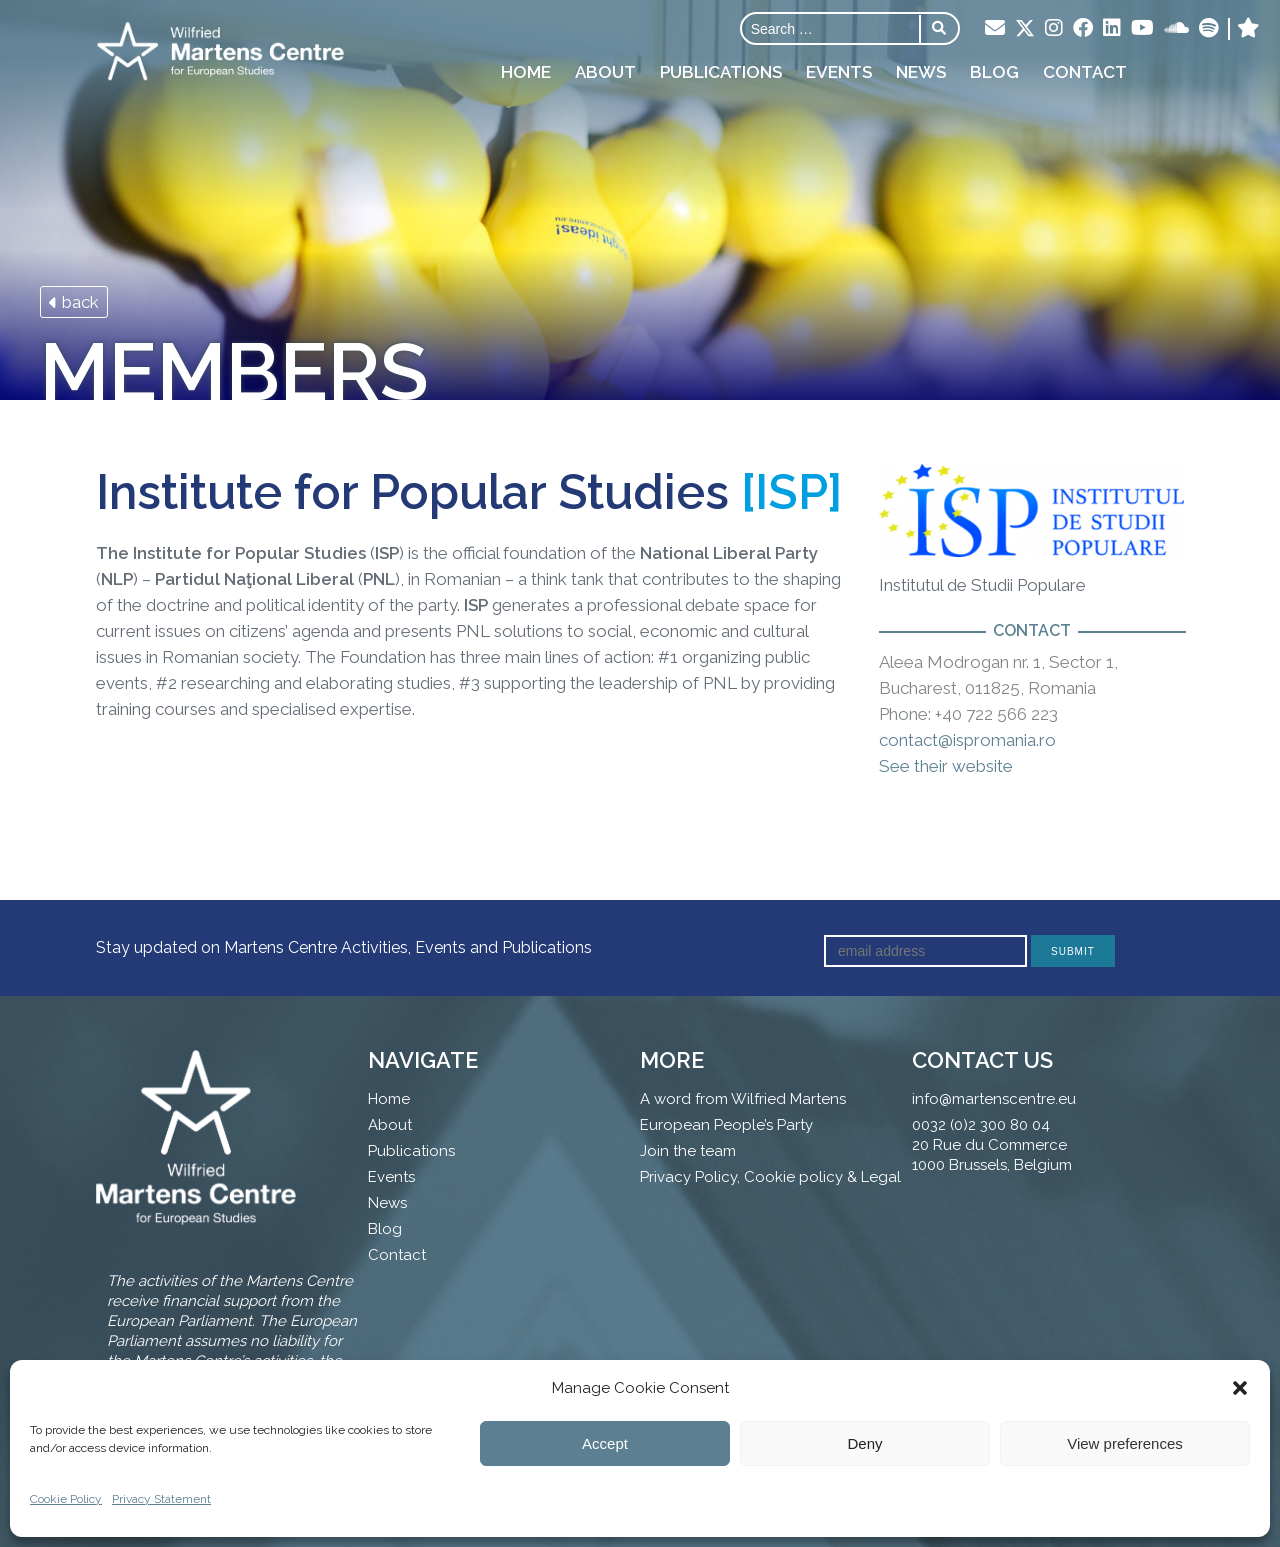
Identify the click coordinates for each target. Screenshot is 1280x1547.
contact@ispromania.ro (967, 740)
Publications (721, 72)
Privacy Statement (161, 1499)
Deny (864, 1443)
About (605, 72)
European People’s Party (726, 1125)
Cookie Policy (66, 1499)
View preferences (1125, 1443)
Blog (994, 72)
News (921, 72)
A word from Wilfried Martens (743, 1099)
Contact (1085, 72)
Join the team (688, 1151)
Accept (605, 1443)
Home (526, 72)
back (74, 302)
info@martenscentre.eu (994, 1099)
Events (839, 72)
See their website (946, 766)
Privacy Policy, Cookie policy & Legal (770, 1177)
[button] (1240, 1388)
